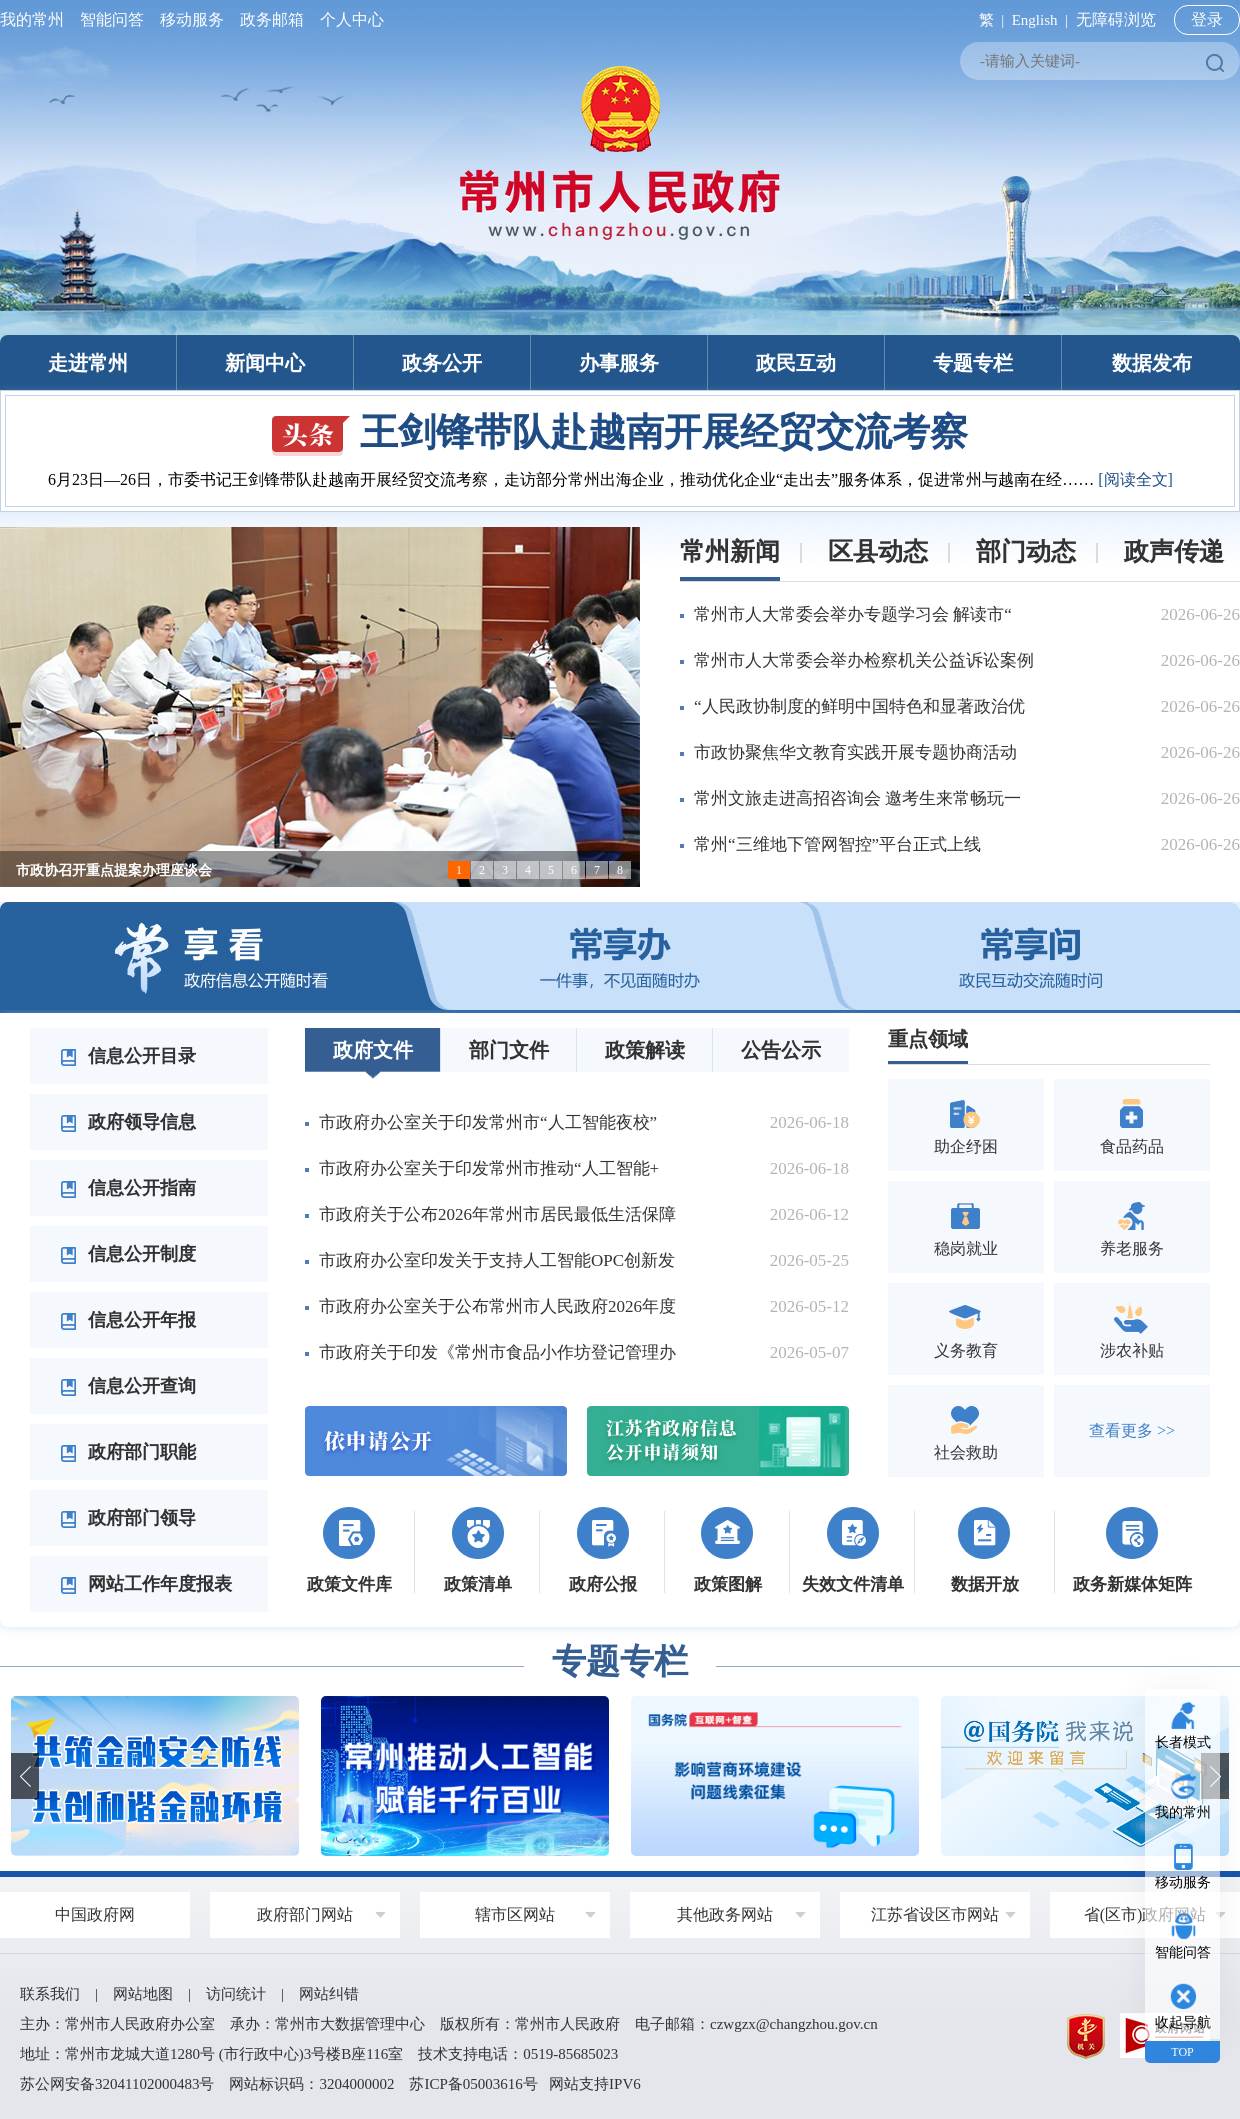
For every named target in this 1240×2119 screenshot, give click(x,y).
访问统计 (236, 1994)
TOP (1182, 2052)
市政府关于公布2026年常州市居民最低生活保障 (497, 1214)
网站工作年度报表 (146, 1584)
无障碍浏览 (1116, 19)
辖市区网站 (515, 1914)
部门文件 (509, 1050)
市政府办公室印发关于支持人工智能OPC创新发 (497, 1260)
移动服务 (192, 19)
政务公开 (442, 363)
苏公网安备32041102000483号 (117, 2084)
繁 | (987, 20)
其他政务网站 (725, 1914)
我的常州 (36, 19)
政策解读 (645, 1050)
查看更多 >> (1132, 1430)
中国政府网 (95, 1914)
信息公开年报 (128, 1320)
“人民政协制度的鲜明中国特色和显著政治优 (859, 706)
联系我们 (50, 1994)
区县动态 (878, 551)
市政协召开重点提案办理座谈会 (114, 870)
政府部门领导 (128, 1518)
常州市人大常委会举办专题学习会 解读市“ (853, 614)
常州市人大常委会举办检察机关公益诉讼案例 (864, 660)
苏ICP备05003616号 (473, 2084)
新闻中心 (265, 363)
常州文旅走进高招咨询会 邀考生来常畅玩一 (857, 798)
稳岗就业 (966, 1226)
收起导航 (1183, 2022)
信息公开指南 (128, 1188)
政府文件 (373, 1050)
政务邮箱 (272, 19)
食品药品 (1132, 1124)
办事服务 (619, 363)
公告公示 (781, 1050)
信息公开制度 (128, 1254)
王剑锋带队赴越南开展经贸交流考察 (620, 432)
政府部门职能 (128, 1452)
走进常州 (88, 363)
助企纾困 (966, 1124)
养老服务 (1132, 1226)
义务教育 (966, 1328)
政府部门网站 (305, 1914)
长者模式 (1183, 1742)
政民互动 (796, 363)
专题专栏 (973, 363)
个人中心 (348, 19)
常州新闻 (730, 551)
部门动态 (1026, 551)
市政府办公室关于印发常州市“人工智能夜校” (488, 1122)
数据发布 (1152, 363)
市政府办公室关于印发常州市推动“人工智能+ (489, 1168)
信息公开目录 (128, 1056)
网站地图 (143, 1994)
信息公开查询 (128, 1386)
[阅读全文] (1135, 479)
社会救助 (966, 1430)
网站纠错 (329, 1994)
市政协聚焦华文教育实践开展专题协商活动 (855, 752)
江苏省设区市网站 (935, 1914)
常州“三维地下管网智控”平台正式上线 (837, 844)
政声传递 (1174, 551)
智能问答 (112, 19)
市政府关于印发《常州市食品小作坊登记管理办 (497, 1352)
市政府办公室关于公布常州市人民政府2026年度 (497, 1306)
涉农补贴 (1132, 1328)
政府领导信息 (128, 1122)
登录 (1207, 19)
